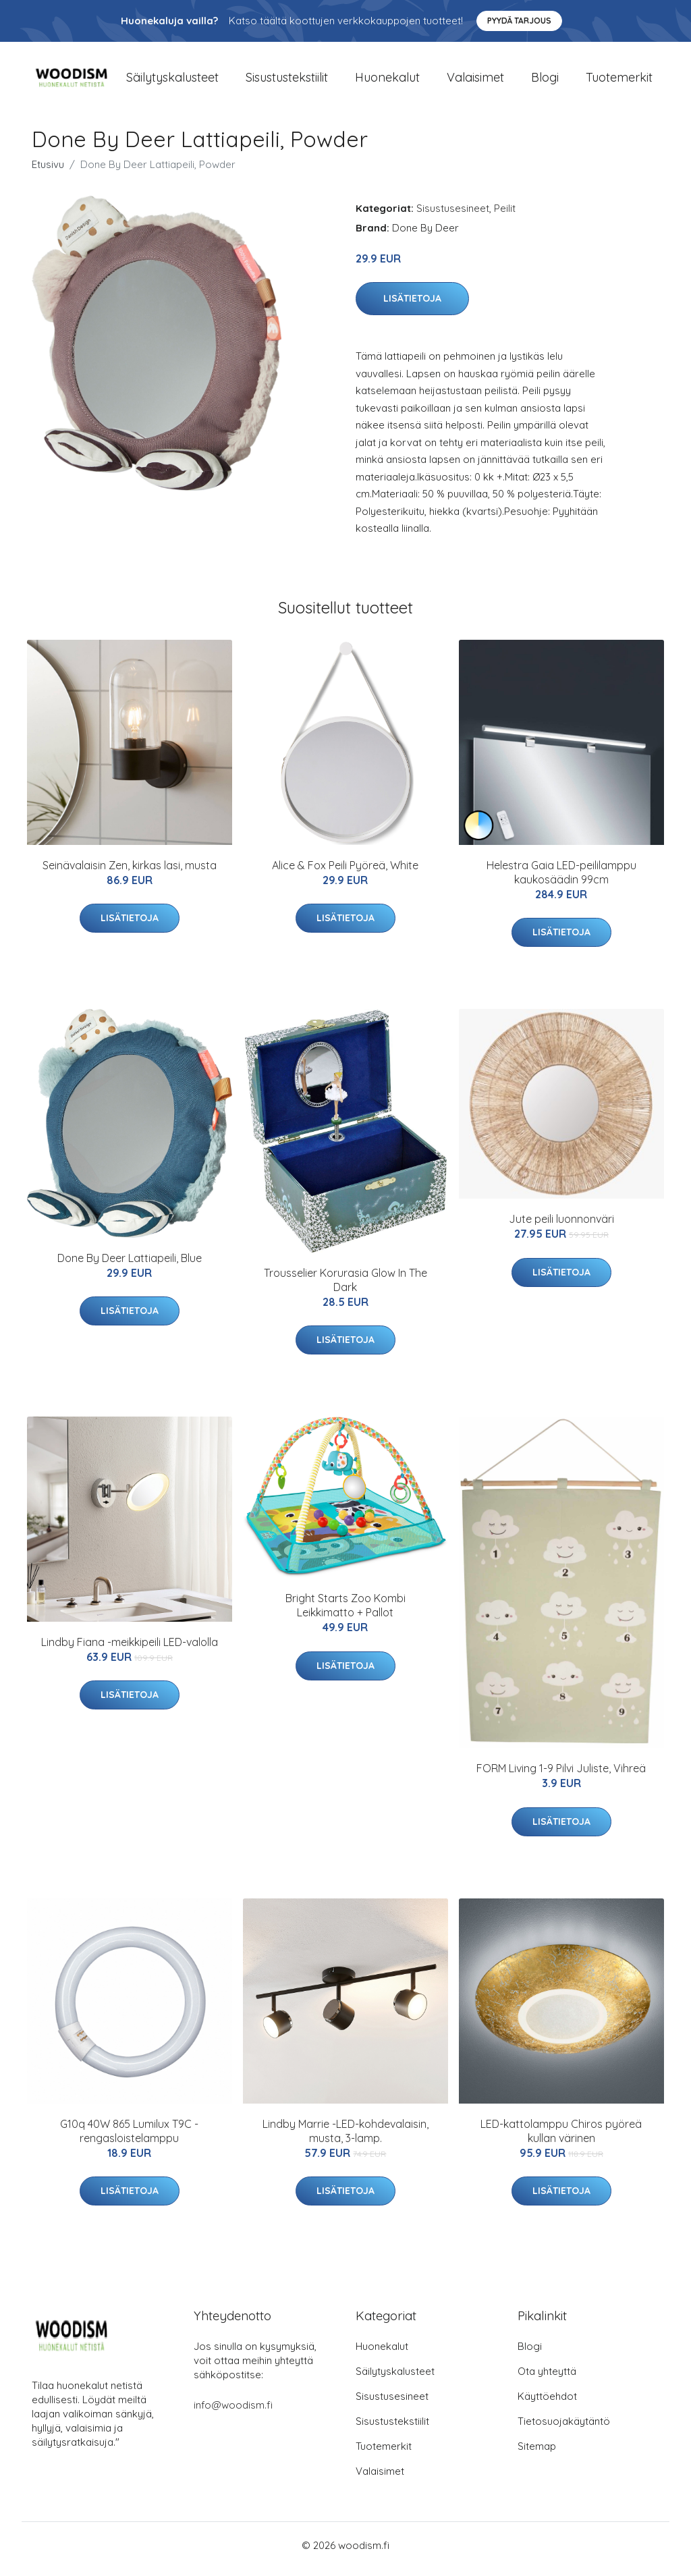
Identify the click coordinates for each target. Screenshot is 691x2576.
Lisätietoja (412, 306)
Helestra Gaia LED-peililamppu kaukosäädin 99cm (561, 879)
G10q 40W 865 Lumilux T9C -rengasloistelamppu (129, 2138)
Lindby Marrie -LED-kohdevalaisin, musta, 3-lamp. (345, 2138)
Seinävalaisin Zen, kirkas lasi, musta (130, 872)
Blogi (545, 80)
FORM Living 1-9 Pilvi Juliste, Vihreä (561, 1775)
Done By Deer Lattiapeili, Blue (129, 1264)
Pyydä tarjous (519, 21)
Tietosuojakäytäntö (564, 2428)
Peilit (505, 215)
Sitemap (537, 2453)
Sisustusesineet (452, 215)
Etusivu (48, 171)
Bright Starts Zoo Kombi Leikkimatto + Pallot (345, 1612)
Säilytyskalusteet (172, 80)
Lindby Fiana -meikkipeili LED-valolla (129, 1648)
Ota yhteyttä (547, 2378)
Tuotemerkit (619, 80)
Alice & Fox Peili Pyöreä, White (345, 872)
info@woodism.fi (233, 2412)
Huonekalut (387, 80)
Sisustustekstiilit (287, 80)
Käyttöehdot (547, 2403)
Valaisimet (475, 80)
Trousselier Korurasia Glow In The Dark (345, 1286)
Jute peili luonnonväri (561, 1226)
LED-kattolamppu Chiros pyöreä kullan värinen (561, 2138)
